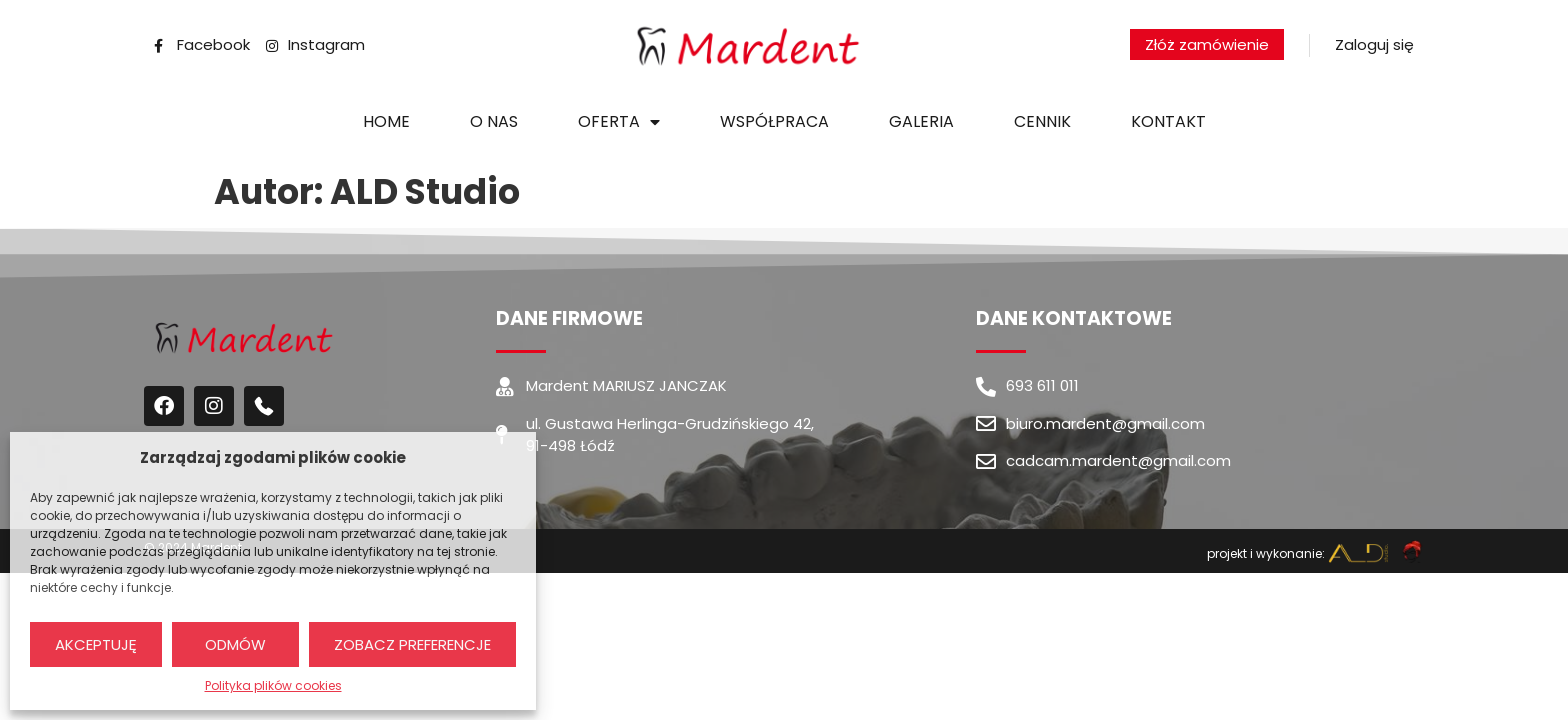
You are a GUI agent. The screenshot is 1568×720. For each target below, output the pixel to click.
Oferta (619, 122)
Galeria (921, 121)
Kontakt (1168, 121)
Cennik (1042, 121)
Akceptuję (96, 644)
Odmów (235, 644)
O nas (494, 121)
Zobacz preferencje (412, 644)
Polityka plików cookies (273, 685)
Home (386, 121)
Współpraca (774, 121)
